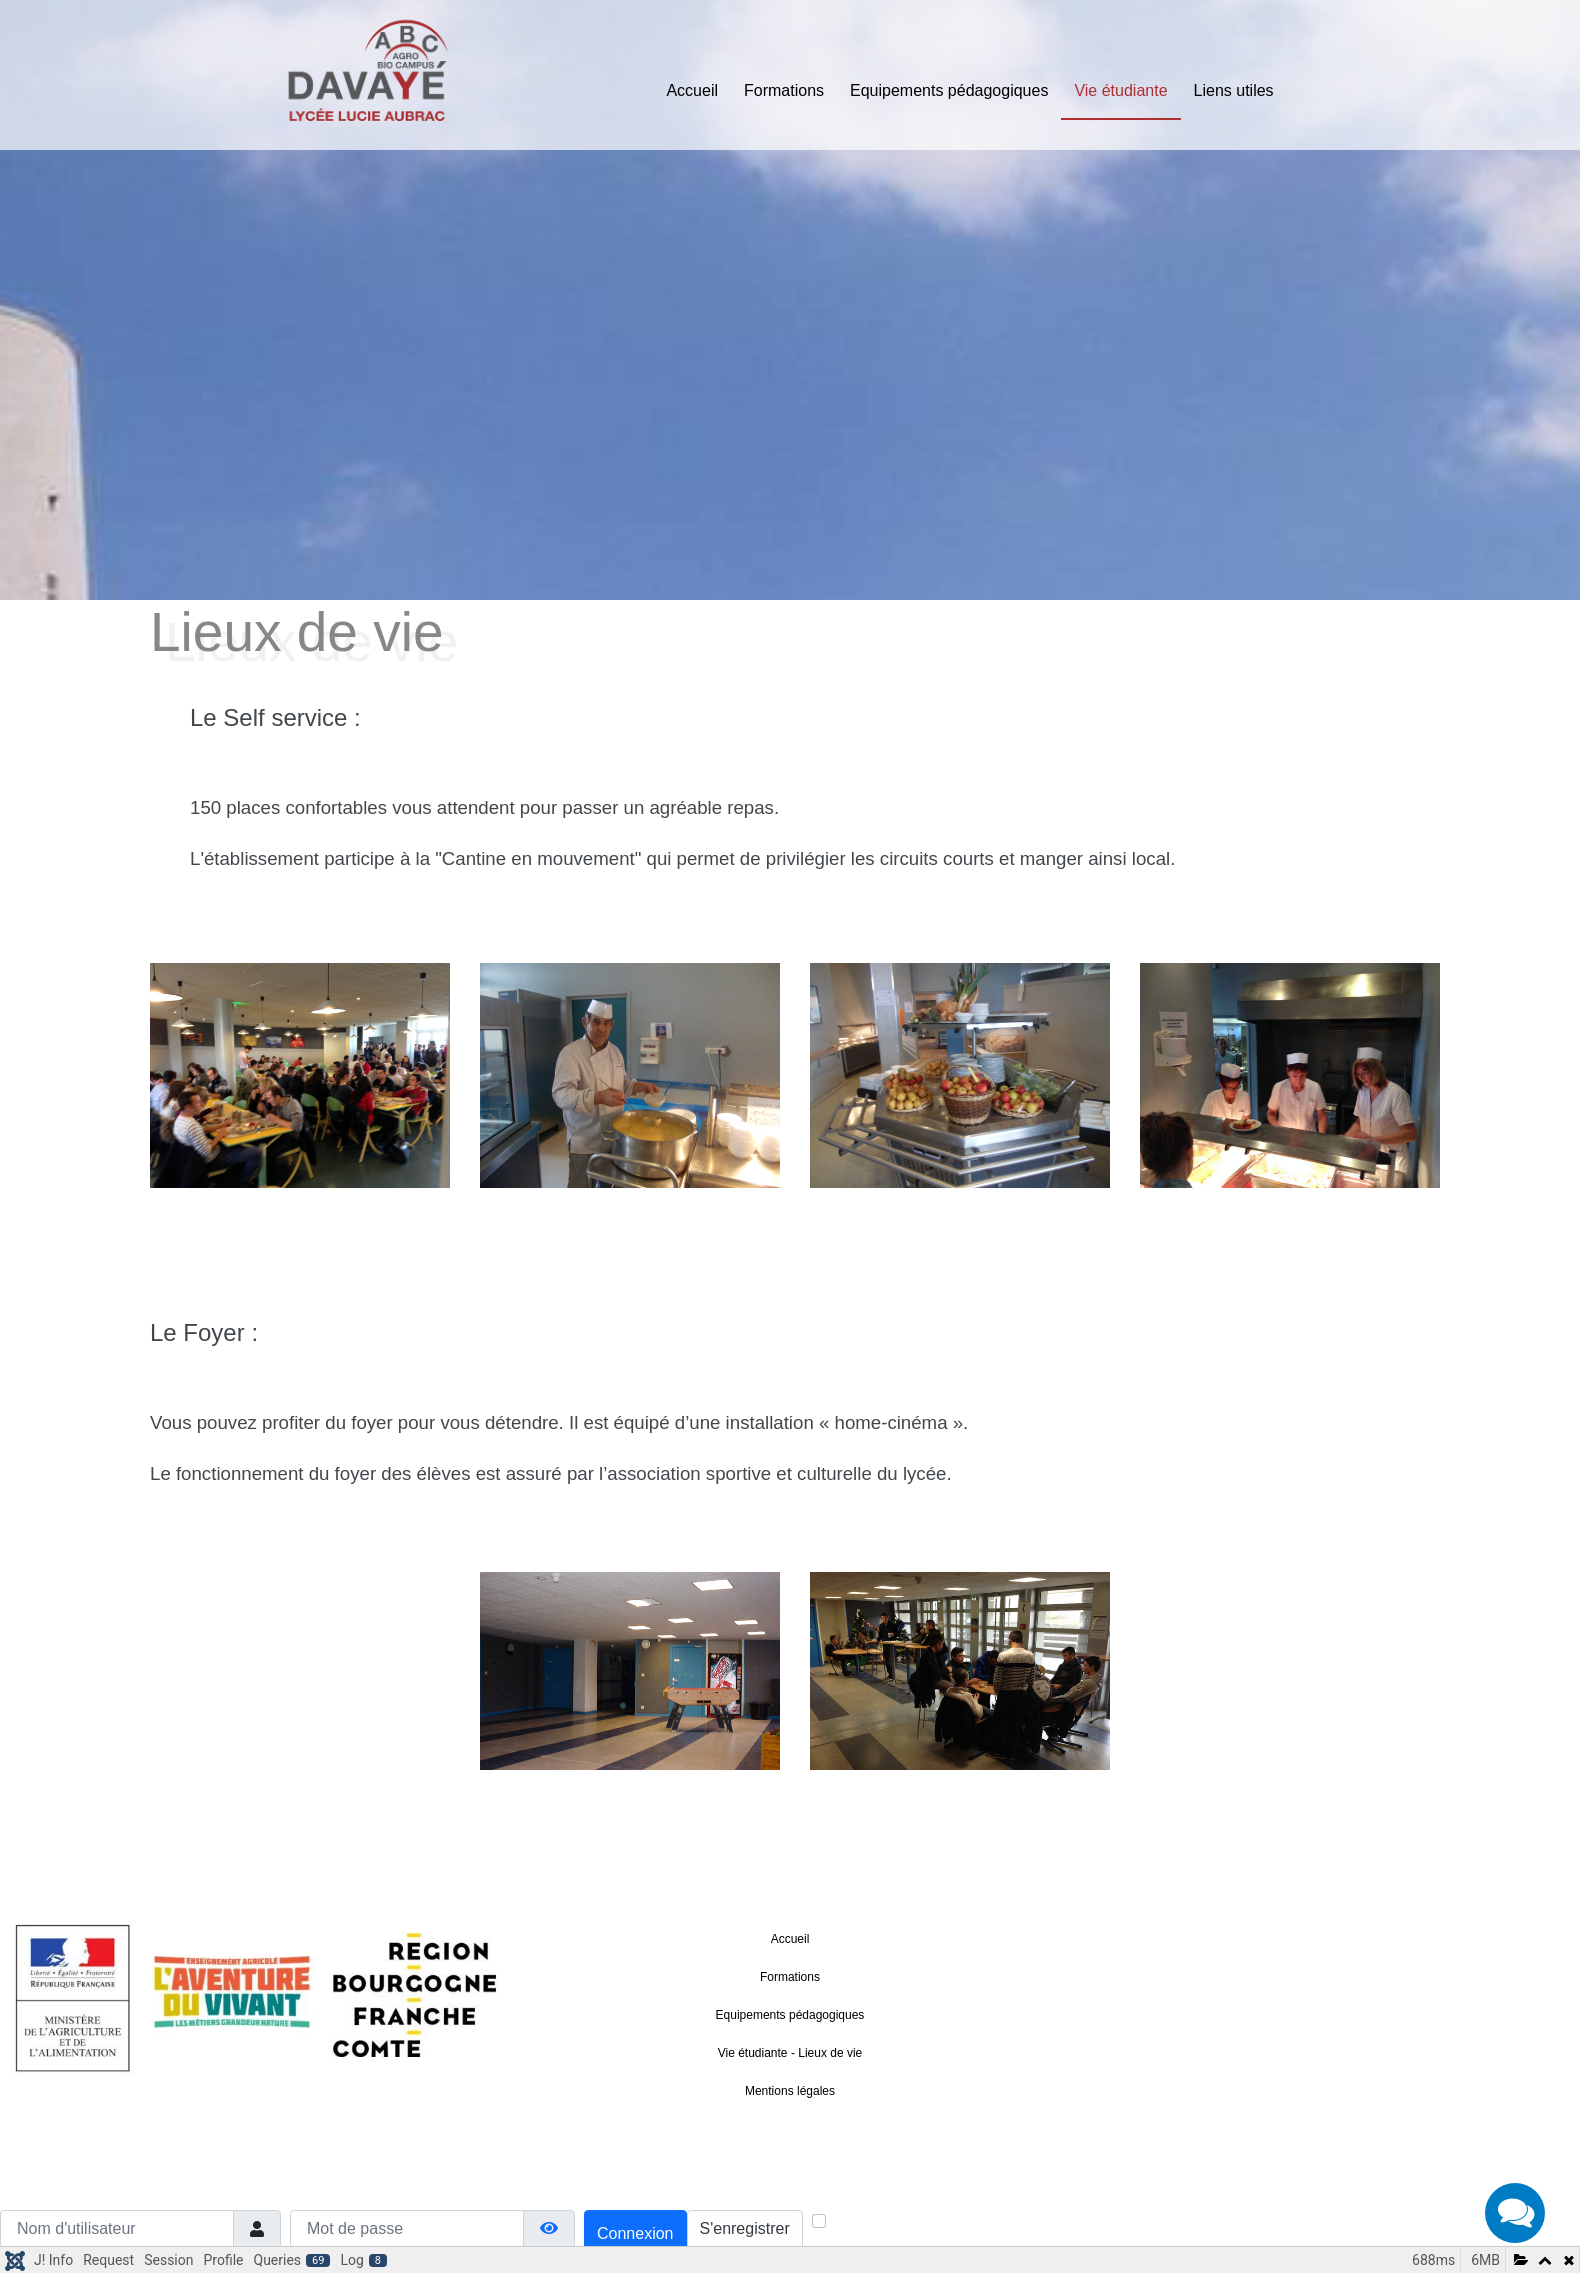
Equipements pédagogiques (949, 90)
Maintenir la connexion (903, 2222)
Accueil (692, 90)
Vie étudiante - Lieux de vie (790, 2053)
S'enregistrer (745, 2228)
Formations (784, 90)
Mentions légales (790, 2091)
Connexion (635, 2233)
